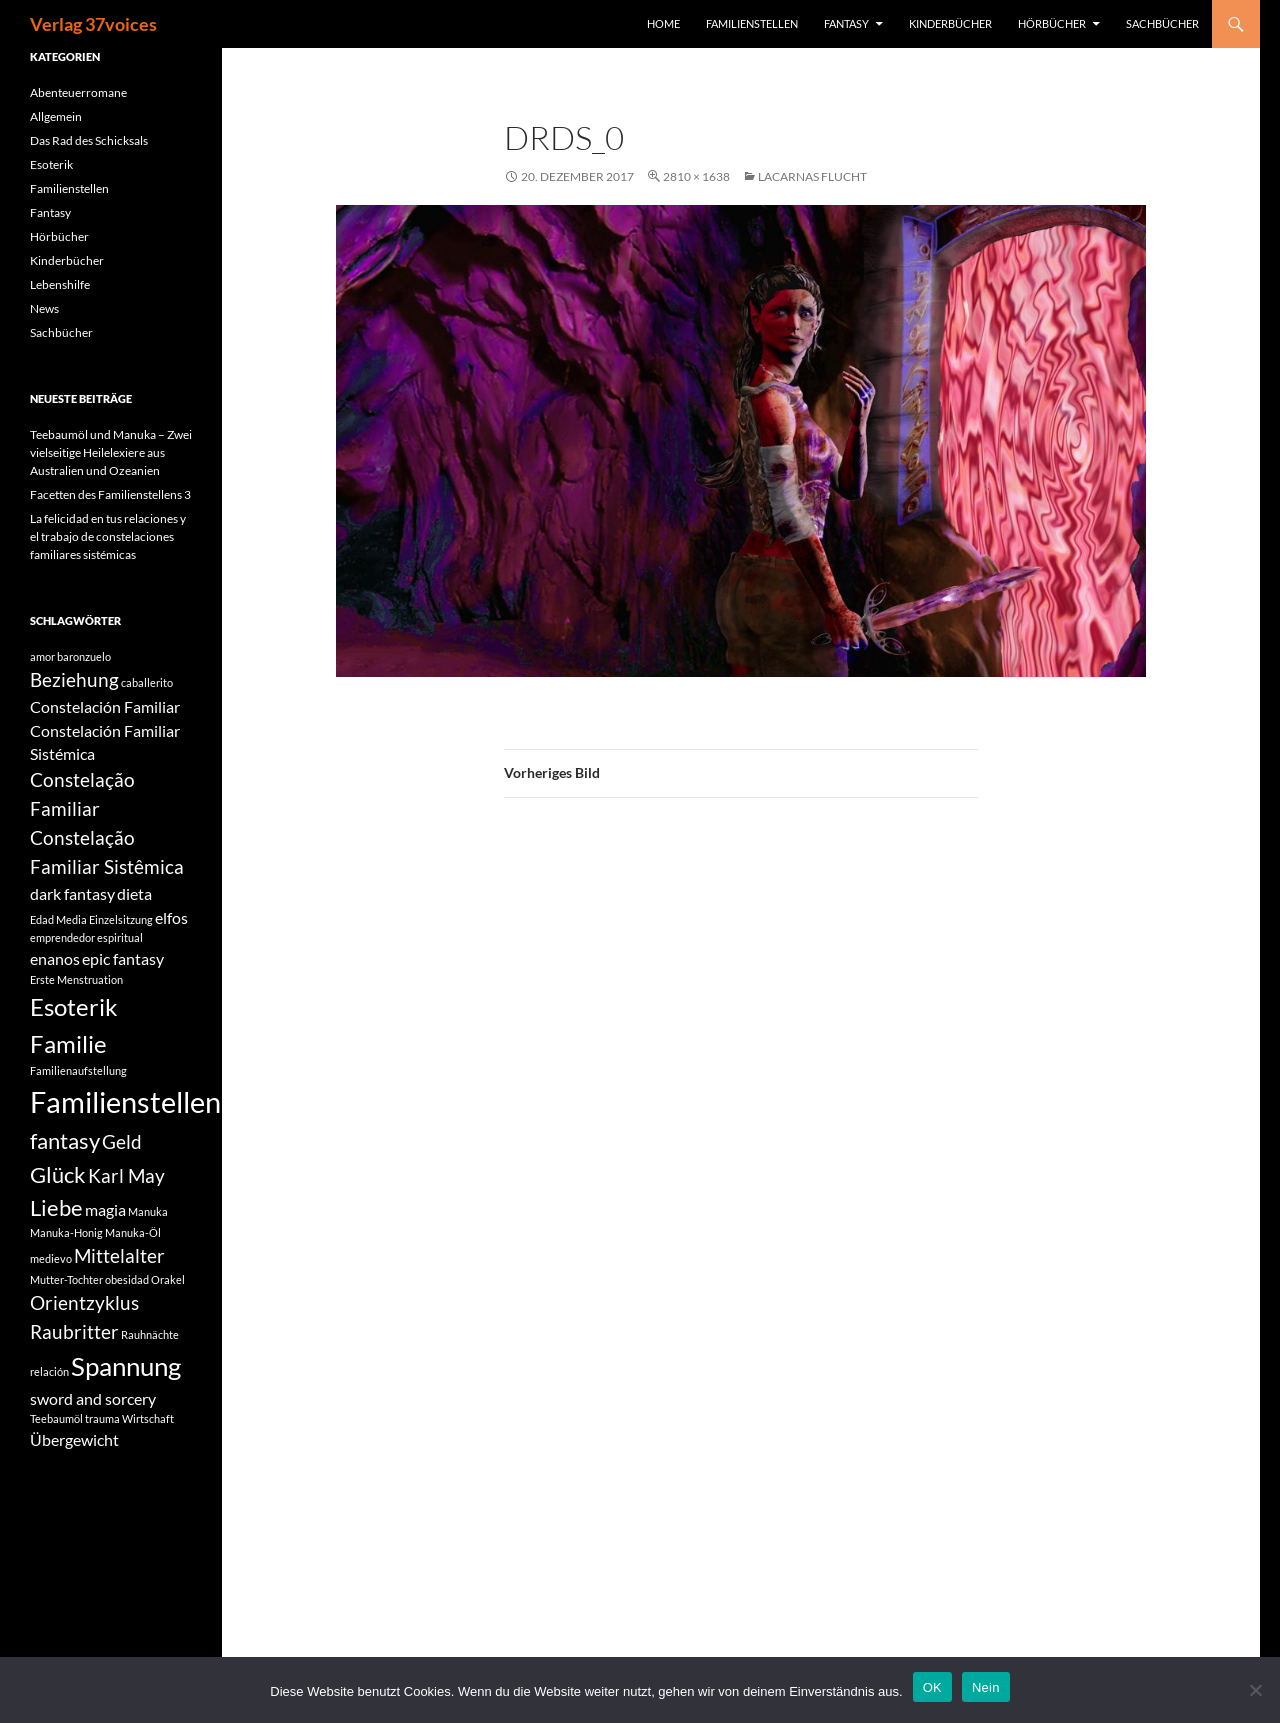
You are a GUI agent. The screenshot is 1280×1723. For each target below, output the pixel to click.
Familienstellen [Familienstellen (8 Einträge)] (125, 1101)
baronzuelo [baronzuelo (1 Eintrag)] (84, 656)
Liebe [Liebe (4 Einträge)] (56, 1207)
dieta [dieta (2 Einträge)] (134, 893)
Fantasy (846, 23)
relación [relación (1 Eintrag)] (49, 1371)
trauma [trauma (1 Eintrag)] (102, 1418)
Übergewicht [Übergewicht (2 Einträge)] (74, 1439)
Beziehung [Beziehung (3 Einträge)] (74, 679)
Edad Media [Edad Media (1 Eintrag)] (58, 919)
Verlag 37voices (93, 24)
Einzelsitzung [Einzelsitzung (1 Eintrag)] (121, 919)
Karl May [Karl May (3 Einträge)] (126, 1175)
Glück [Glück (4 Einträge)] (58, 1174)
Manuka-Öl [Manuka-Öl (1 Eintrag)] (133, 1232)
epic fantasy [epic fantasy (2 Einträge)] (123, 958)
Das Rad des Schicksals (89, 140)
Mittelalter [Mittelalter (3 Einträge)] (119, 1255)
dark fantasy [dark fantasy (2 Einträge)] (72, 893)
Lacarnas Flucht (812, 176)
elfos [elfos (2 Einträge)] (171, 917)
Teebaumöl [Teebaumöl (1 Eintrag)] (56, 1418)
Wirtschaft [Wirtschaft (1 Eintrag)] (148, 1418)
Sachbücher (1162, 23)
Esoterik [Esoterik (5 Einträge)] (74, 1006)
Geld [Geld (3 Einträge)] (122, 1141)
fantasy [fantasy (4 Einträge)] (65, 1140)
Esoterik (51, 164)
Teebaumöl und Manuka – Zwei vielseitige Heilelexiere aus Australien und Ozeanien (111, 452)
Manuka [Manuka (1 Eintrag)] (148, 1211)
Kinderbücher (950, 23)
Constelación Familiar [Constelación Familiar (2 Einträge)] (105, 706)
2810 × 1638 (696, 176)
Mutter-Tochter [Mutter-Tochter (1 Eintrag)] (66, 1279)
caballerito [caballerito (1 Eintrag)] (147, 682)
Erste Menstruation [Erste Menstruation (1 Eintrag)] (76, 979)
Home (663, 23)
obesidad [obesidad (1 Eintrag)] (127, 1279)
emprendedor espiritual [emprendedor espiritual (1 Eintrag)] (86, 937)
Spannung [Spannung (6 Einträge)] (126, 1366)
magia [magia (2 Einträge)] (105, 1209)
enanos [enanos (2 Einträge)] (55, 958)
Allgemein (56, 116)
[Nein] (1255, 1690)
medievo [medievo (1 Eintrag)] (51, 1258)
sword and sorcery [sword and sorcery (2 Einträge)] (93, 1398)
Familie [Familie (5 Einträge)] (68, 1043)
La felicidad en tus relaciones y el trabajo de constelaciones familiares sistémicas (108, 536)
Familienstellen (752, 23)
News (44, 308)
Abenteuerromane (78, 92)
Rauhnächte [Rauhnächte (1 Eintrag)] (150, 1334)
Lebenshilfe (60, 284)
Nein (986, 1687)
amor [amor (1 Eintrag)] (42, 656)
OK (932, 1687)
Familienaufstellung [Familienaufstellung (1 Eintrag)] (78, 1070)
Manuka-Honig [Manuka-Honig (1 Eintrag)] (66, 1232)
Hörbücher (1052, 23)
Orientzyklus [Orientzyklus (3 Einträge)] (84, 1302)
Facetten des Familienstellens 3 (110, 494)
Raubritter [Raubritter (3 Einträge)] (74, 1331)
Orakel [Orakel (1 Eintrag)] (168, 1279)
